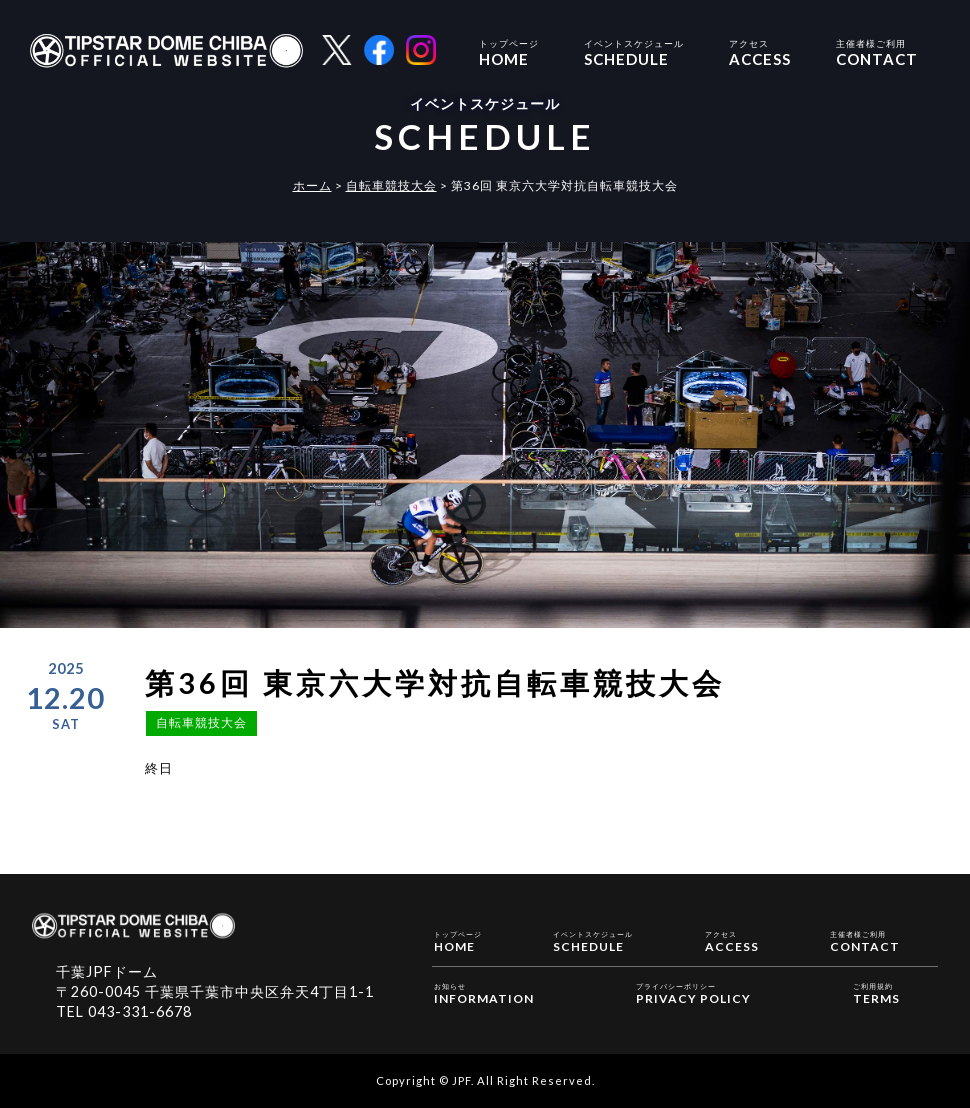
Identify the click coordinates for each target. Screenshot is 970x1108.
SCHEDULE (634, 51)
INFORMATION (484, 993)
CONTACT (877, 51)
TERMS (876, 993)
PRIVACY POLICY (693, 993)
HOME (509, 51)
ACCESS (760, 51)
